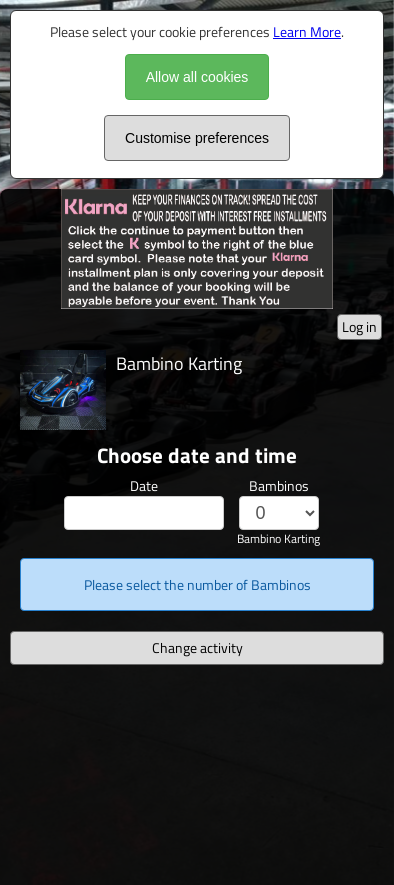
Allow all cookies (197, 77)
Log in (359, 326)
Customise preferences (197, 138)
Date (144, 485)
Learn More (307, 31)
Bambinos (279, 485)
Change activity (197, 647)
